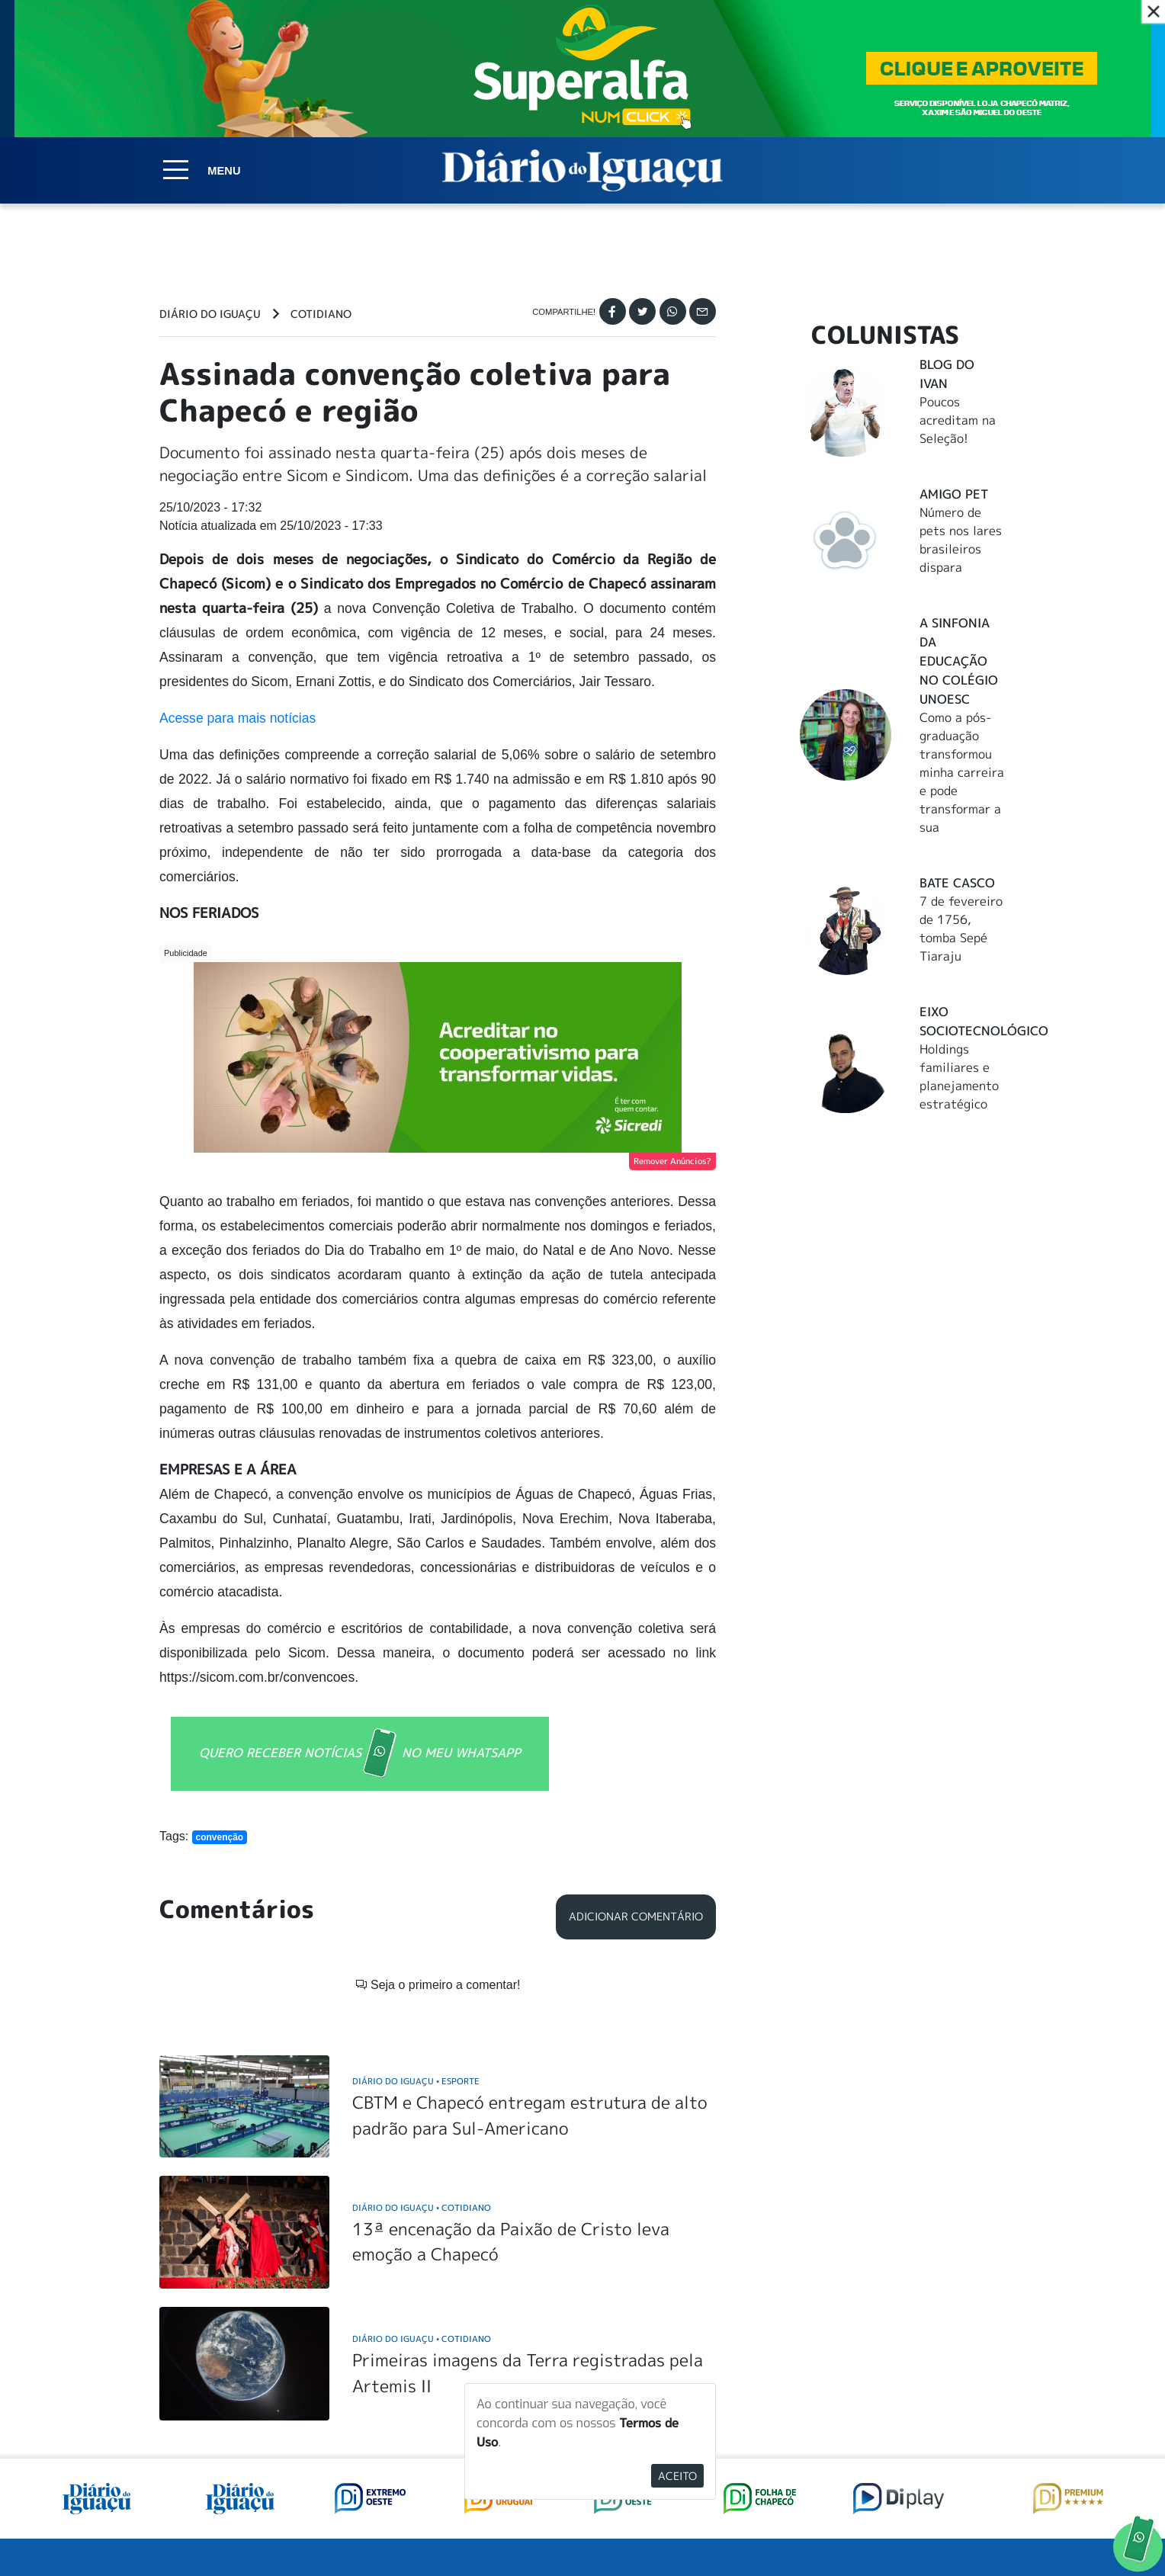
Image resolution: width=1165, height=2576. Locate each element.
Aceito (677, 2476)
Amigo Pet (953, 494)
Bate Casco (957, 882)
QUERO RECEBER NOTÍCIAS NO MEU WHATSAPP (360, 1753)
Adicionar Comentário (636, 1916)
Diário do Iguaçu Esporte (416, 2081)
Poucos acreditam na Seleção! (957, 420)
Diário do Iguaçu (210, 314)
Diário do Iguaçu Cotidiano (421, 2207)
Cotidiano (320, 314)
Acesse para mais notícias (237, 718)
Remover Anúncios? (672, 1161)
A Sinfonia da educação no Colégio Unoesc (958, 660)
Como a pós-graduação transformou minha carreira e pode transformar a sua (961, 772)
